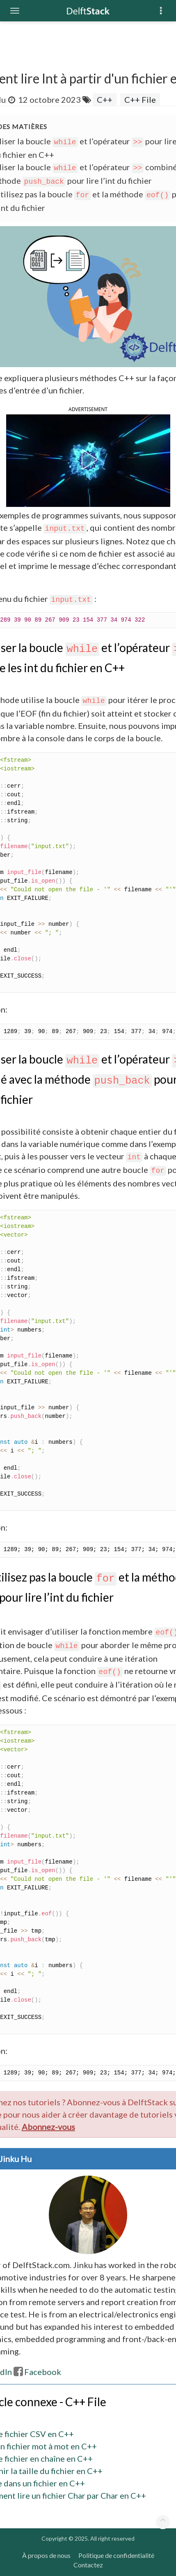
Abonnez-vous (48, 2127)
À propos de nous (46, 2555)
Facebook (37, 2372)
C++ (104, 99)
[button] (88, 459)
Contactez (88, 2565)
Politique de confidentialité (116, 2555)
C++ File (140, 99)
